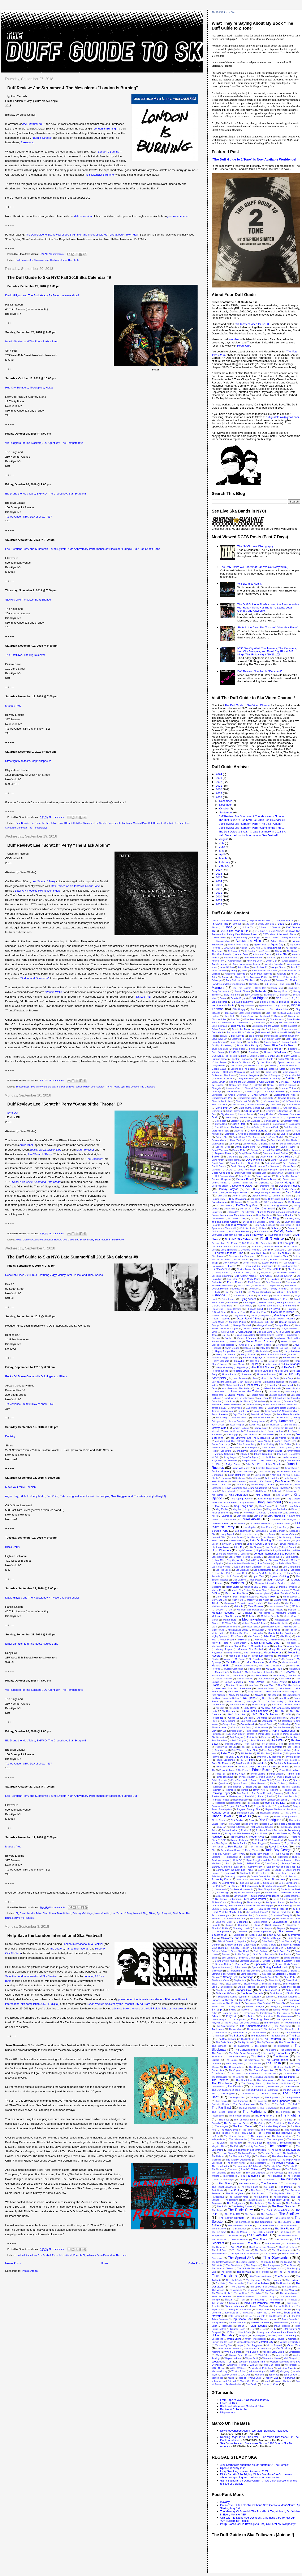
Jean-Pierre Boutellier (288, 1414)
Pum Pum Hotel (239, 1780)
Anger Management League (246, 964)
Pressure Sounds (267, 1766)
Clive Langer (259, 1117)
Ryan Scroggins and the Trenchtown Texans (268, 1860)
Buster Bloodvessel (242, 1059)
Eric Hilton (232, 1279)
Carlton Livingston (249, 1075)
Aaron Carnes (271, 937)
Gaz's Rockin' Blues (249, 1318)
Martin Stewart (290, 1597)
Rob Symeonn (251, 1824)
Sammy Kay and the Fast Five (283, 1866)
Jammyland (236, 1408)
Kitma (294, 1509)
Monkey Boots (293, 1646)
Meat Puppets (276, 1610)
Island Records (272, 1388)
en (255, 1272)
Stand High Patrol (249, 1974)
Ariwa (18, 1239)
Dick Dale (222, 1196)
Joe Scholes (285, 1434)
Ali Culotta (250, 951)
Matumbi (238, 1606)
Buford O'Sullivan (275, 1052)
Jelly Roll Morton (239, 1417)
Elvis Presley (294, 1269)
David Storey (238, 1166)
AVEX (276, 977)
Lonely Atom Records (239, 1557)
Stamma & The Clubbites (224, 1974)
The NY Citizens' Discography (255, 546)
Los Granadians (291, 1566)
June (222, 846)
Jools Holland (269, 1457)
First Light (292, 1292)
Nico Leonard (273, 1691)
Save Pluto (280, 1873)
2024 (219, 774)
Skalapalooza (279, 1921)
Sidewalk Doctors (290, 1892)
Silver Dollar (240, 1895)
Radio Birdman (234, 1787)
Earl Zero (279, 1250)
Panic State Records (268, 1734)
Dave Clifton (249, 1157)
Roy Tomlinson (257, 1847)
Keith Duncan (290, 1478)
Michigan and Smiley (238, 1630)
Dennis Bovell (245, 1179)
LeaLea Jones (282, 1523)
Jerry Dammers (281, 1421)
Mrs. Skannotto (255, 1662)
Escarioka (291, 1282)
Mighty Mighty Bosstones (282, 1633)
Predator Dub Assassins (287, 1763)
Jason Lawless (220, 1414)
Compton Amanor (291, 1121)
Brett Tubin (291, 1039)
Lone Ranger (218, 1557)
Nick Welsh (234, 1691)
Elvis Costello (273, 1269)
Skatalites (239, 1934)
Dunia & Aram (272, 1246)
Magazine (216, 1587)
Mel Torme (264, 1613)
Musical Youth (254, 1669)
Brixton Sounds (289, 1042)
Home (104, 2263)
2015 (219, 877)
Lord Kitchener (293, 1557)
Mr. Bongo (240, 1659)
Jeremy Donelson (237, 1421)
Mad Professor (85, 1149)
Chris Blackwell (256, 1104)
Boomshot (217, 1032)
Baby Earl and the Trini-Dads (240, 980)
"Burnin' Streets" (42, 137)
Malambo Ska (251, 1587)
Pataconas (266, 1737)
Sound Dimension (269, 1957)
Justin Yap (260, 1475)
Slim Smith (268, 1941)
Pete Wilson (237, 1750)
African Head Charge (238, 945)
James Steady (219, 1408)
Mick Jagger (258, 1630)
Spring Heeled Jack (275, 1967)
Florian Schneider (281, 1295)
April (222, 854)
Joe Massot (268, 1434)
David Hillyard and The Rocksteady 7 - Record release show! (42, 295)
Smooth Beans (260, 1948)
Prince (285, 1766)
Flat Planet (239, 1295)
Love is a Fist (222, 1573)
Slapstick (241, 1941)
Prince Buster (262, 1770)
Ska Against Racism (275, 1902)
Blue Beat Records (254, 1019)
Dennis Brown (269, 1179)
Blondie (292, 1016)
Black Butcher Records (250, 1013)
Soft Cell (292, 1947)
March (223, 858)
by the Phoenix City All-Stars (118, 2003)
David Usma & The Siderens (264, 1166)
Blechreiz (278, 1016)
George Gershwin (220, 1325)
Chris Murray (223, 1107)
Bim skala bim (278, 1009)
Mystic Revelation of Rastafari (259, 1672)
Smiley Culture (268, 1945)
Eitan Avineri (218, 1266)
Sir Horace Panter (255, 1898)
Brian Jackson (219, 1042)
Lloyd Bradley (271, 1547)
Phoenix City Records (269, 1756)
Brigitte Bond (253, 1042)
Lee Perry (283, 1527)
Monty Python (233, 1653)
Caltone (272, 1065)
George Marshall (242, 1325)
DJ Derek (255, 1199)
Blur (271, 1022)
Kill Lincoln (277, 1491)
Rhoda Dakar (221, 1816)
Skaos (256, 1928)
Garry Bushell (239, 1315)
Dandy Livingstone (245, 1146)
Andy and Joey (254, 961)
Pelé (281, 1744)
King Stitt (279, 1506)
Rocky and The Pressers (237, 1833)
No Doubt (273, 1694)
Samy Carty (264, 1870)
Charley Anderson (275, 1091)
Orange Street (229, 1724)
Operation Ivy (269, 1720)
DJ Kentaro (236, 1202)
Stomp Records (246, 1986)
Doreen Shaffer (284, 1215)
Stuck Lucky (276, 1993)
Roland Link (278, 1840)
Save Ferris (262, 1873)
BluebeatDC (245, 1022)
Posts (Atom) (30, 2270)
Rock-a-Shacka (229, 1830)
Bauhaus (284, 995)
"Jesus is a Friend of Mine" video (228, 920)
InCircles (293, 1382)
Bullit (243, 1056)
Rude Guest (282, 1853)
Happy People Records (227, 1351)
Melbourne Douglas (286, 1613)
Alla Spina (292, 951)
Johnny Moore (293, 1451)
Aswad (225, 977)
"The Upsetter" (94, 1158)
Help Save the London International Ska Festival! (54, 1935)
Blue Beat (235, 1019)
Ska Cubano (230, 1908)
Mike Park (269, 1636)
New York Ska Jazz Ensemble (233, 1688)
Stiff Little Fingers (270, 1984)
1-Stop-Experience (284, 920)
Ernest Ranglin (235, 1282)
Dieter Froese (239, 1195)
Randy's (274, 1790)
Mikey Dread (227, 1639)
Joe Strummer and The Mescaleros (48, 260)
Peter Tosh (227, 1753)
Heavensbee (290, 1357)
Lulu (246, 1576)
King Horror (294, 1503)
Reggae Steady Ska (248, 1809)
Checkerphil (267, 1098)
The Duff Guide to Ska (223, 12)
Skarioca (242, 1931)
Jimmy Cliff (219, 1427)
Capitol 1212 (219, 1068)
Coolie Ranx (238, 1123)
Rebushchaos (236, 1803)
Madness (237, 1583)
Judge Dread (233, 1464)
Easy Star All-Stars (280, 1253)
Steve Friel (291, 1980)
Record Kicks (253, 1803)
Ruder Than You (264, 1857)
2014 (219, 881)
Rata (260, 1796)
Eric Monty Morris (251, 1279)
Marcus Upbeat (262, 1593)
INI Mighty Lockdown (233, 1385)
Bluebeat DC (228, 1022)
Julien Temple (273, 1464)
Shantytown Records (272, 1886)
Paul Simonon (258, 1740)
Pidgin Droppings (225, 1759)
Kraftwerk (291, 1512)
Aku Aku (255, 948)
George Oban (264, 1325)
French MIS (289, 1305)
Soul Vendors (228, 1958)
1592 (281, 923)
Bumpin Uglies (257, 1056)
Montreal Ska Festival (250, 1649)
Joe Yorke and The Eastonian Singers (234, 1441)
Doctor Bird (229, 1209)
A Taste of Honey (238, 937)
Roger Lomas (237, 1836)
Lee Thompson (243, 1530)
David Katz (254, 1163)
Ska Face (247, 1908)
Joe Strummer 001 (33, 124)
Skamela (229, 1925)
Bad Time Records (242, 988)
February (225, 862)
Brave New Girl (219, 1039)
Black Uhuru (12, 1546)
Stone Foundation (268, 1987)
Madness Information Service (270, 1583)
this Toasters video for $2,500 (252, 324)
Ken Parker (241, 1484)
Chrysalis (217, 1110)
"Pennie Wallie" (54, 992)
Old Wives (262, 1718)
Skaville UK (274, 1934)
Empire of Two (241, 1272)
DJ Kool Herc (253, 1202)
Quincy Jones (240, 1783)
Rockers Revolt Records (269, 1830)
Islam (257, 1388)
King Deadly (282, 1495)
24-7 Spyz (260, 931)
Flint (251, 1295)
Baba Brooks (290, 977)
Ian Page (244, 1382)
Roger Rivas (256, 1836)
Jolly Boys (282, 1454)
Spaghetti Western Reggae (287, 1961)
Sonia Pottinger (261, 1951)
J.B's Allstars (274, 1391)
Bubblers (292, 1049)
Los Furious (272, 1567)
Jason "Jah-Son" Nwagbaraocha (281, 1411)
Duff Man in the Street (280, 1235)
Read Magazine (241, 1800)
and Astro (271, 958)
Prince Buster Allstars (290, 1770)
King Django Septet (269, 1498)
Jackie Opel (258, 1395)
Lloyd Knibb (262, 1550)
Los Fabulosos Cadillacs (248, 1566)
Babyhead (265, 980)
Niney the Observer (239, 1694)
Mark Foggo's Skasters (244, 1597)
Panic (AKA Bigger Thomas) (240, 1734)
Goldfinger (87, 1913)
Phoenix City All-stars (84, 2255)
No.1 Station (268, 1698)
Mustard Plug (13, 705)
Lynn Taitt (258, 1576)
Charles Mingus (253, 1091)
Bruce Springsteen (258, 1049)
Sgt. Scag (232, 1886)
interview (233, 339)
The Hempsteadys (37, 827)
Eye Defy (253, 1289)
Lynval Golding (279, 1576)
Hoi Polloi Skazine (263, 1367)
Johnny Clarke (274, 1450)
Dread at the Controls (254, 1222)
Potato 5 (261, 1763)
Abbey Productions (291, 937)
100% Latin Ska (266, 924)
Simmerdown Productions (265, 1895)
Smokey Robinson (240, 1948)
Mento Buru (230, 1619)
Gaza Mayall (218, 1322)
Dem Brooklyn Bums (286, 1176)
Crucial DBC (270, 1134)
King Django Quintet (241, 1498)
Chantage (216, 1091)
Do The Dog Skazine (276, 1205)
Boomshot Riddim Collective (240, 1032)
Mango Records (220, 1590)
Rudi (294, 1857)
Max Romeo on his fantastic (75, 886)
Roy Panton (218, 1847)
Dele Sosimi (245, 1176)
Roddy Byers (280, 1833)
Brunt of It (277, 1048)
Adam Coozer (279, 941)
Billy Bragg (239, 1009)
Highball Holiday (225, 1367)
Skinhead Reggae (272, 1938)
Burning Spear (220, 1059)
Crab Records (290, 1127)
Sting (214, 1987)
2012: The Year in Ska (234, 930)
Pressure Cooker (225, 1766)
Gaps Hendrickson (282, 1312)
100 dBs (237, 924)
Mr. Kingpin (272, 1659)
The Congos (132, 1086)
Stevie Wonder (251, 1984)
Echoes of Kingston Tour (274, 1256)
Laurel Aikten (229, 1519)
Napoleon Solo (258, 1675)
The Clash (73, 260)
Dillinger (276, 1195)
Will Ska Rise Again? (250, 583)
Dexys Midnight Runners (267, 1192)
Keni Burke (285, 1484)
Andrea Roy (218, 961)
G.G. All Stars (219, 1312)
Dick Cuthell (293, 1192)
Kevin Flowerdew (281, 1487)
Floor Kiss (263, 1295)
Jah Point (263, 1398)
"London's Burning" (108, 151)
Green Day (235, 1341)
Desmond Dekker (242, 1185)
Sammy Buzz (288, 1863)
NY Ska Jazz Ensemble (254, 1711)
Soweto (266, 1961)
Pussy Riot (265, 1780)
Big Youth (281, 1005)
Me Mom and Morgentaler (250, 1610)
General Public (237, 1321)
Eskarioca (259, 1285)
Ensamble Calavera (287, 1272)
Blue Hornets (276, 1019)
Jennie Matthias (261, 1417)
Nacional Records (220, 1675)
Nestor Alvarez (279, 1682)
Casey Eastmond (245, 1078)
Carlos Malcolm (289, 1072)
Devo (214, 1192)
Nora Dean (284, 1698)
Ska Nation (261, 1915)
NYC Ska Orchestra (265, 1714)
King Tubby (294, 1506)
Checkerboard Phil (222, 1097)
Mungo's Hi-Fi (220, 1665)
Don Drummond (265, 1208)
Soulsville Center (247, 1958)
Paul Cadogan (239, 1740)
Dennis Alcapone (221, 1179)
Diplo (288, 1196)
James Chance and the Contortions (280, 1404)
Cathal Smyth (218, 1082)
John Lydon (285, 1447)
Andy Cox (271, 960)
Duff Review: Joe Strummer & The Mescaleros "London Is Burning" (72, 87)
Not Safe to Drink (238, 1705)
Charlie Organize (237, 1095)
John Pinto (226, 1451)
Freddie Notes (266, 1302)
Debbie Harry (293, 1173)
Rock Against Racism (261, 1826)
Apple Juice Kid (260, 967)
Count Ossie (253, 1127)
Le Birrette (239, 1523)
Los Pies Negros (223, 1570)
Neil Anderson (266, 1678)
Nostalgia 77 (253, 1701)
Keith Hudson (219, 1481)
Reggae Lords (282, 1806)
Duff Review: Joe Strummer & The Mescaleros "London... (253, 816)
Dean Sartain (276, 1173)
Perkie (244, 1747)
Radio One (251, 1787)
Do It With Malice (223, 1205)
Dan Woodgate (250, 1144)
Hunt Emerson (240, 1378)
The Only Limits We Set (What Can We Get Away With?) (254, 566)
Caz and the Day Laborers (242, 1082)
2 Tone (227, 927)
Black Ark (229, 1013)
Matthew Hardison (221, 1606)
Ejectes (232, 1266)
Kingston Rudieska (276, 1509)
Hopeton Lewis (240, 1370)
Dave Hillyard (65, 823)
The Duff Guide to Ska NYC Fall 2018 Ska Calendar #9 (59, 277)
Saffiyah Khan (253, 1863)
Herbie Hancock (272, 1364)
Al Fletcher (291, 948)
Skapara (268, 1928)
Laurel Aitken (250, 1519)
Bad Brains (269, 984)
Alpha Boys (241, 954)
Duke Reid (240, 1246)
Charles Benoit (233, 1091)
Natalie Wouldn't (224, 1679)
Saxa (293, 1873)
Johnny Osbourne (225, 1453)
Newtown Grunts (266, 1688)
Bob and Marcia (287, 1022)
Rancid (244, 1790)
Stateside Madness (285, 1973)
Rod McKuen (261, 1833)
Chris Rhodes (272, 1108)
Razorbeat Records (287, 1796)
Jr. (279, 1460)
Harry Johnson (248, 1354)
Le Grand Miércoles (260, 1523)
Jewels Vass (255, 1425)
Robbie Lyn (119, 1086)
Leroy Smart (236, 1537)
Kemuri (252, 1481)
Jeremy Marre (258, 1421)
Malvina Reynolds (288, 1587)
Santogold (245, 1873)
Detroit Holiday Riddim (257, 1189)
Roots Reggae (259, 1843)
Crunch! (284, 1134)
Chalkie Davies (287, 1084)
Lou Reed (295, 1570)
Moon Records (273, 1652)
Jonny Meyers (230, 1457)
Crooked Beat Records (249, 1134)
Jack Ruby (291, 1391)
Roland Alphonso (239, 1840)
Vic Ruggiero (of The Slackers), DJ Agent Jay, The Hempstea (42, 442)
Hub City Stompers (83, 823)
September (226, 812)
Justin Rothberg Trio (239, 1474)
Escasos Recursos (222, 1285)
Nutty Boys (249, 1707)
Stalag (294, 1971)
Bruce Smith (239, 1049)
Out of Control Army (241, 1727)
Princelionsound (224, 1776)
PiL (241, 1760)
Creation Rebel (283, 1130)
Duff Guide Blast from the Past (227, 1235)
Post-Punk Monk (244, 1763)
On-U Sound (228, 1720)
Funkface (291, 1308)
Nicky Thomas (255, 1692)
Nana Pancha (239, 1675)
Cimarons (270, 1111)
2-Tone (262, 927)
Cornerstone (279, 1124)
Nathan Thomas (245, 1679)
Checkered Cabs (247, 1097)
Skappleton (294, 1928)
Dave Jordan (218, 1160)
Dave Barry (232, 1157)
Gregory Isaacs (262, 1344)
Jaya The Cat (239, 1414)
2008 (219, 904)
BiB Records (282, 998)
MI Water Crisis (229, 1623)
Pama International (76, 1948)
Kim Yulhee (218, 1495)
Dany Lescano (293, 1150)
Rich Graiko (263, 1816)
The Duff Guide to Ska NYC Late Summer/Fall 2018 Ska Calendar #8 (72, 1257)
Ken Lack (226, 1484)
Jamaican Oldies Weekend (226, 1404)
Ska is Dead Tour (281, 1912)
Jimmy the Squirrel (283, 1428)
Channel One (233, 1088)
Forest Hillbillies (271, 1299)
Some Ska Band (240, 1951)
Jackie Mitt (217, 1395)
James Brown (252, 1404)
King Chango (262, 1494)
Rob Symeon (234, 1824)
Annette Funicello (273, 964)
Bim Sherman (257, 1009)
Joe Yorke (295, 1438)
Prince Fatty (237, 1773)
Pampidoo (217, 1734)
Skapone (281, 1928)
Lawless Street (220, 1523)
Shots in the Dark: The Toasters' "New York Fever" (267, 627)
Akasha (243, 948)
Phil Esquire (262, 1753)
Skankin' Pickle (220, 1928)
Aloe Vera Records (221, 954)
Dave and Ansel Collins (275, 1153)
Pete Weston (221, 1750)
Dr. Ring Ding (270, 1218)
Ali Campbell (234, 951)
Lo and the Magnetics (226, 1554)
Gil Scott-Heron (251, 1328)
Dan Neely (291, 1140)
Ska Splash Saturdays (260, 1918)
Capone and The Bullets (243, 1069)
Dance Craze (268, 1143)
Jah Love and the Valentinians (239, 1398)
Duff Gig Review (284, 1231)
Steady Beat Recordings (238, 1977)
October (224, 808)
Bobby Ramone (219, 1029)
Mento (215, 1620)
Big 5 (294, 998)
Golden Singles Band (245, 1335)
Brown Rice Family (247, 1045)
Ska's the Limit (224, 1922)
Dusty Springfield (229, 1250)
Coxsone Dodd (271, 1127)
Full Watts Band (254, 1308)
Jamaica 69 (290, 1401)
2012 (219, 889)
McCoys (220, 1610)
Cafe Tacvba (236, 1065)
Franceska (233, 1302)
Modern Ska (231, 1646)
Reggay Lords (221, 1812)
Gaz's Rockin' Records (282, 1318)
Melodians (251, 1616)
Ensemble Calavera (221, 1276)
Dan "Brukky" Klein (240, 1140)
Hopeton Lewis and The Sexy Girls (271, 1371)
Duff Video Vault (221, 1246)
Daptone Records (224, 1153)
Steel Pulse (179, 1913)
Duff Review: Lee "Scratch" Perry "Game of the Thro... (251, 827)
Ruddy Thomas (252, 1850)
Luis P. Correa (232, 1576)
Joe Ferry (292, 1431)
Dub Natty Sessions (265, 1225)
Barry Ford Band (232, 995)
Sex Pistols (217, 1886)
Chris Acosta (238, 1104)
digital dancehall (260, 1196)
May (222, 850)
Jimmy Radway (241, 1428)
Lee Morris (266, 1527)
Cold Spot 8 (220, 1121)
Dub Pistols (285, 1225)
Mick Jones (274, 1629)
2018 (219, 797)
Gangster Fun (258, 1312)
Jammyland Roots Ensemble (282, 1408)
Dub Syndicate (247, 1228)
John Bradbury (221, 1444)
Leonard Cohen (288, 1534)
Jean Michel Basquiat (261, 1414)
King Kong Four (243, 1506)
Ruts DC (237, 1860)
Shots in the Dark (290, 1889)
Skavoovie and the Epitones (238, 1938)
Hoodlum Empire (220, 1371)
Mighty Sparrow (219, 1636)
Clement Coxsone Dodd (35, 1239)
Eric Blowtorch (284, 1275)
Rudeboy (247, 1857)
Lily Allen (226, 1544)
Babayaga (217, 980)
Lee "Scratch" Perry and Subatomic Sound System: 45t (38, 1795)
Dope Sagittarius (264, 1215)
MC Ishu (296, 1606)
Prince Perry (293, 1773)
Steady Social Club (269, 1977)
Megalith (292, 1610)
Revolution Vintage (269, 1813)
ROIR (223, 1840)
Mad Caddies (239, 1580)
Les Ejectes (253, 1537)
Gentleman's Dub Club (262, 1322)
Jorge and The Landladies (225, 1460)
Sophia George (241, 1954)
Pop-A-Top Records (287, 1760)
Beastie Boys (23, 1086)
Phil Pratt (277, 1753)
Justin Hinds (264, 1472)
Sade (239, 1863)
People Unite (294, 1744)
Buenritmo (253, 1052)
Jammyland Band (255, 1408)
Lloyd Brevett (289, 1547)
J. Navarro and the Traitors (244, 1391)
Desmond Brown (220, 1186)
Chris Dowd (275, 1104)
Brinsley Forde (271, 1042)
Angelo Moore (220, 964)
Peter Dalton (268, 1750)
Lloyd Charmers (221, 1550)
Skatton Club (255, 1935)
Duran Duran (290, 1246)
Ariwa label (26, 1145)
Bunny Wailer (290, 1056)
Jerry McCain (218, 1425)
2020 (219, 789)
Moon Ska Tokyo (238, 1655)
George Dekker (287, 1321)
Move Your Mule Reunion (20, 1487)
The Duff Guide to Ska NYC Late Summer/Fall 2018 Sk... (253, 831)
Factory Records (278, 1289)
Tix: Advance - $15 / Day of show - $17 (28, 516)
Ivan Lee (219, 1391)
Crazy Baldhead (257, 1130)
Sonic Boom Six (281, 1951)
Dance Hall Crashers (290, 1144)
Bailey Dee (260, 988)
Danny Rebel (239, 1150)
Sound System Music (225, 1961)
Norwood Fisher (232, 1701)
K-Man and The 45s (280, 1475)
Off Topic (248, 1718)
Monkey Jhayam (224, 1649)
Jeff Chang (221, 1417)
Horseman (246, 1374)
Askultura (281, 974)
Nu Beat (220, 1708)
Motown (227, 1659)
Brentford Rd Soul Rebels (245, 1039)
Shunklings (223, 1892)
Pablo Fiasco (252, 1731)
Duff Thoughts (285, 1243)
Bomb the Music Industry (246, 1029)
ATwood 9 (240, 977)
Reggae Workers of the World (281, 1809)
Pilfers (152, 1913)
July (222, 843)
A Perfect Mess (219, 937)
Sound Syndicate (292, 1958)
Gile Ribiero (270, 1328)
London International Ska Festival (82, 1944)
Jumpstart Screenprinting (268, 1468)
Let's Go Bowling (260, 1540)
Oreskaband (247, 1724)
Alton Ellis (281, 954)
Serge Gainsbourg (288, 1883)
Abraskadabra (223, 941)
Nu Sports (234, 1708)
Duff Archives (218, 1231)
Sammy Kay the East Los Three (234, 1869)
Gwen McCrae (232, 1348)
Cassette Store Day (270, 1078)
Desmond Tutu (267, 1186)
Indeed (215, 1385)
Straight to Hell (223, 1990)
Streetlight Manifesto (16, 827)
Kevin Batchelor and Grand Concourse (246, 1487)
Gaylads (265, 1315)
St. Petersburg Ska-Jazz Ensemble (243, 1971)
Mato (260, 1603)
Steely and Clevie (220, 1980)
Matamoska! (230, 1603)
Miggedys (258, 1633)
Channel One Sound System (259, 1088)
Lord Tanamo (270, 1560)
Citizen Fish (285, 1110)
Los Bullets (264, 1563)
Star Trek (266, 1974)
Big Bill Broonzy (267, 1002)
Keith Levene (238, 1481)
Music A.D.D (279, 1666)
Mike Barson (237, 1636)
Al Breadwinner (272, 947)
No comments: (57, 254)
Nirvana (259, 1694)
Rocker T (246, 1830)
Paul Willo (277, 1740)
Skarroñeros (219, 1934)
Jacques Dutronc (277, 1395)
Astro (214, 977)
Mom (244, 1646)
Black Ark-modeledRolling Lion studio (37, 890)
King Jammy (222, 1506)
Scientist (216, 1876)
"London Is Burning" (105, 128)
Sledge (254, 1941)
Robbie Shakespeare (288, 1823)
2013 (219, 885)
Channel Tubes (287, 1088)
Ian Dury (288, 1378)
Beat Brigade (22, 823)
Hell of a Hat (256, 1361)
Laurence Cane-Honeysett (284, 1519)
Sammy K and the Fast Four (227, 1866)
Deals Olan (260, 1173)
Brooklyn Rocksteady (222, 1045)
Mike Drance (254, 1636)
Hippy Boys (242, 1367)
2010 (219, 896)
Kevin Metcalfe (229, 1491)
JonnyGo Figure (250, 1457)
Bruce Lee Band (220, 1049)
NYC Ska (280, 1711)
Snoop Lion (277, 1948)
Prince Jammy (258, 1774)
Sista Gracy (236, 1902)
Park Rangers (236, 1737)
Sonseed (226, 1954)
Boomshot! (264, 1032)
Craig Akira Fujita (220, 1131)
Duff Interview (254, 1234)
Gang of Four (238, 1312)
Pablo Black (236, 1731)
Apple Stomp (279, 967)
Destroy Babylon (228, 1189)
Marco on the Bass (236, 1593)
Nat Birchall (294, 1675)
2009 (219, 900)
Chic (258, 1101)
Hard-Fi (248, 1351)
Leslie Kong (285, 1537)
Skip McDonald (225, 1941)
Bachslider (254, 984)
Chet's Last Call (243, 1101)
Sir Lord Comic (219, 1902)
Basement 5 (270, 995)
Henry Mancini (239, 1364)
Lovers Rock (241, 1573)
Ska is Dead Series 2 (257, 1912)
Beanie (223, 998)
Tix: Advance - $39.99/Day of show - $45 (29, 1404)
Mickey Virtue (218, 1633)
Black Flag (271, 1013)
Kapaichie (227, 1478)
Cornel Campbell (261, 1124)
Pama (265, 1731)
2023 (219, 777)
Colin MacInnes (252, 1121)
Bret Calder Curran (271, 1039)
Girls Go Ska (227, 1332)
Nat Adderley (278, 1675)
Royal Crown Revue (231, 1850)
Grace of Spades (246, 1338)
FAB (264, 1289)
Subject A (256, 1997)
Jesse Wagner (237, 1425)
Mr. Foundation (256, 1659)
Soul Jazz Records (263, 1954)
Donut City (217, 1212)
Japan (257, 1411)
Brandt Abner (289, 1035)
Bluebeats (260, 1022)
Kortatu (262, 1513)
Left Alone (261, 1531)
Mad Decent (256, 1580)
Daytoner (216, 1170)
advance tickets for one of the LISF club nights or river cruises (149, 2008)
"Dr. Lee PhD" (143, 996)
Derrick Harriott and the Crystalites (251, 1183)
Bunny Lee (274, 1055)
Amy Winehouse (253, 957)
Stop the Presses (290, 1986)
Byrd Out (12, 1112)
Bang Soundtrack (220, 991)
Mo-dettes (292, 1643)
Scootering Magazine (235, 1876)
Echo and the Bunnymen (242, 1256)
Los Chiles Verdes (221, 1567)
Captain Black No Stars (272, 1068)
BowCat (223, 1036)
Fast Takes (295, 1289)
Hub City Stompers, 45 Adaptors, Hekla (29, 387)
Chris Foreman (293, 1104)
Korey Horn (249, 1513)
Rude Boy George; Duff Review (228, 1854)
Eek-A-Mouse (230, 1262)
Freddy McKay (245, 1306)
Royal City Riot (278, 1846)
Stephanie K (240, 1980)
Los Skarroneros (262, 1569)
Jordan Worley (289, 1457)
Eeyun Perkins (250, 1263)
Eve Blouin (290, 1285)
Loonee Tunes (275, 1557)
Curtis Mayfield (276, 1137)
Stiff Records (290, 1983)
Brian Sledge (236, 1042)
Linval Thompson (288, 1544)
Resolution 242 (246, 1812)
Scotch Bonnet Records (263, 1876)
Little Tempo (255, 1547)
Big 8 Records (220, 1001)
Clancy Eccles (265, 1114)
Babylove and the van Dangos (228, 984)
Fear (227, 1292)
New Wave (268, 1685)
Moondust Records (262, 1655)
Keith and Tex (271, 1478)
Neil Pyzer (285, 1678)
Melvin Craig (290, 1616)
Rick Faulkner (238, 1820)
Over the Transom (281, 1727)
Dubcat (262, 1228)
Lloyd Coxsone (244, 1550)
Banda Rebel (277, 988)
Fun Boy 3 (273, 1308)
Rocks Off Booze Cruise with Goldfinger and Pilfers (36, 1376)
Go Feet (225, 1334)
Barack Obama (242, 991)
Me (230, 1610)
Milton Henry (261, 1640)
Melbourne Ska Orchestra (226, 1616)
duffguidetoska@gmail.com (282, 417)
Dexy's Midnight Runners (235, 1192)
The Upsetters (147, 1086)
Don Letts (288, 1208)
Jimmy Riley (261, 1428)
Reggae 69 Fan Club (238, 1806)
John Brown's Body (246, 1444)
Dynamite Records (250, 1250)
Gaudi (254, 1315)
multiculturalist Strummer (100, 174)
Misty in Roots (220, 1642)
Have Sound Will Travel (273, 1354)
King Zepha (221, 1509)
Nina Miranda (218, 1695)
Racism (293, 1783)
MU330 (273, 1662)
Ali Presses (264, 951)
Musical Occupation (233, 1669)
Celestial (258, 1085)
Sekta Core (268, 1883)
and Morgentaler (289, 958)
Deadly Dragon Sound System (278, 1169)
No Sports (249, 1698)
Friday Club (217, 1309)
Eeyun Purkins (270, 1262)
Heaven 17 (272, 1358)
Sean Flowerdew (106, 2255)
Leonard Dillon (219, 1537)
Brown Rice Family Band (278, 1045)
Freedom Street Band (267, 1306)
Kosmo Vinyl (276, 1513)
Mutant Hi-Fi (222, 1672)
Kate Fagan (255, 1478)
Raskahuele (218, 1796)
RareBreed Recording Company (267, 1793)
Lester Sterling (237, 1540)
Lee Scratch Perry (104, 823)
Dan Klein (276, 1140)
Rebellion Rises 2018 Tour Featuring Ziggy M (32, 1274)
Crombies (229, 1134)
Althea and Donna (262, 954)
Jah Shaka (245, 1401)
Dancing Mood (222, 1147)
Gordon (216, 1338)
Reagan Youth (259, 1800)
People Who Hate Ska (226, 1747)
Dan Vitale (233, 1144)
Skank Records (273, 1925)
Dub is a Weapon (236, 1224)
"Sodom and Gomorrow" (34, 978)
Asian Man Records (261, 973)
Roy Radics (235, 1846)
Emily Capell (222, 1272)
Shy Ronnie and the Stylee (247, 1892)
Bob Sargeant (290, 1026)
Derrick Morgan (284, 1182)
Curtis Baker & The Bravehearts (249, 1137)
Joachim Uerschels (233, 1431)
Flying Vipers (248, 1299)
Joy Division (266, 1460)
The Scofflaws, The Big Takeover (25, 654)
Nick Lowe (285, 1688)
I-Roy (263, 1378)
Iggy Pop (257, 1382)
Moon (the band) (252, 1653)
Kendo (271, 1484)
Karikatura (240, 1478)
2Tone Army (275, 931)
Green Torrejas (289, 1341)
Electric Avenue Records (249, 1269)
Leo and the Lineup (249, 1534)
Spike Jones (241, 1967)
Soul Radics (285, 1954)
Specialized (261, 1964)
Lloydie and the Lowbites (286, 1550)
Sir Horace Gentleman (227, 1899)
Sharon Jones (293, 1886)
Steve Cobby (275, 1980)
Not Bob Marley (274, 1701)
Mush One (264, 1666)
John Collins (285, 1444)
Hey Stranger (292, 1364)
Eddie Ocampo (241, 1259)
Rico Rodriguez (270, 1820)
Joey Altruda (264, 1441)
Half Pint (296, 1348)
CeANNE (284, 1081)
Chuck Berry (233, 1110)
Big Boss (284, 1001)
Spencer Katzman (221, 1967)
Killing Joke (291, 1491)
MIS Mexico (291, 1640)
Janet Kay (243, 1411)
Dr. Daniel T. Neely (237, 1218)
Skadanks (242, 1921)
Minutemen (276, 1640)
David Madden (271, 1163)
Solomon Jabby (219, 1951)
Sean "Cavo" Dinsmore (247, 1879)
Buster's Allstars (241, 1062)
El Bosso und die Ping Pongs (257, 1266)
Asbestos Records (235, 973)
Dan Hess (261, 1140)
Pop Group (267, 1760)
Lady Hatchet (243, 1516)
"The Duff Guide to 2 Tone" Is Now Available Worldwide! (254, 159)
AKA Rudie (229, 948)
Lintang (238, 1544)
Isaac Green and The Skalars (236, 1388)
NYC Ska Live (236, 1714)
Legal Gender (277, 1530)
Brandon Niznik (271, 1036)
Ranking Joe (290, 1790)
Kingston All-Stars (253, 1509)
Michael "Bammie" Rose (254, 1623)
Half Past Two (281, 1348)
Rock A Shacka (238, 1827)
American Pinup (231, 958)
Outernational (261, 1727)
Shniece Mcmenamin (241, 1889)
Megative (247, 1612)
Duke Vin (255, 1246)
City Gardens (227, 1114)
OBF (288, 1714)
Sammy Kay (255, 1866)
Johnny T (244, 1454)
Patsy (279, 1737)
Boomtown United (283, 1032)
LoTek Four (281, 1570)
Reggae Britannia (262, 1806)
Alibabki (278, 951)
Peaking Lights (232, 1744)
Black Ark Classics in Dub (45, 1149)
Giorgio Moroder (289, 1328)
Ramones (231, 1790)
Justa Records (244, 1471)
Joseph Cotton (249, 1460)
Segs (256, 1883)
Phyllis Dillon (293, 1756)
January (224, 865)
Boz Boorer (254, 1036)
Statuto (215, 1977)
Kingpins (237, 1509)
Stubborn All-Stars (226, 1993)
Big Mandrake (265, 1006)
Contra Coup (221, 1124)
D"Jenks (293, 1137)
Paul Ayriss (291, 1737)
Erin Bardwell (272, 1279)
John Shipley (256, 1451)
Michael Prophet (272, 1627)
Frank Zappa (248, 1302)
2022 (219, 781)
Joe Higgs (232, 1434)
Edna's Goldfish (279, 1259)
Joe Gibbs (68, 1239)
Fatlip (217, 1292)
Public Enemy (266, 1777)
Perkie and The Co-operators (266, 1746)
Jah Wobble (260, 1401)
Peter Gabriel (284, 1750)
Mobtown (216, 1646)
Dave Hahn (266, 1156)
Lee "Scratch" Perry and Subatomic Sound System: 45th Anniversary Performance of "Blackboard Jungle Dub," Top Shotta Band (82, 548)
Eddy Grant (260, 1259)
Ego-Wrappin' (290, 1263)
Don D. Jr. (245, 1209)
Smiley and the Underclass (240, 1944)
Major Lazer (232, 1586)
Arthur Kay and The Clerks (264, 971)
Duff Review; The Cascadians (257, 1243)
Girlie (214, 1332)
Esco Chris (244, 1285)
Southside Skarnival (249, 1961)
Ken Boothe (282, 1481)
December (226, 801)
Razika (270, 1796)
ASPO (294, 974)
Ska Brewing (285, 1905)
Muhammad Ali (289, 1662)
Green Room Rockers (260, 1341)
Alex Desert (217, 951)
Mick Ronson (290, 1630)
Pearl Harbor (250, 1744)
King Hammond (269, 1502)
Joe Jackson (250, 1434)
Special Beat (242, 1964)
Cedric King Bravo (238, 1085)
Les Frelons (269, 1537)
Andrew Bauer (235, 961)
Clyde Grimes (293, 1117)
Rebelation (220, 1803)
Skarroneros (285, 1931)
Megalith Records (223, 1612)
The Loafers (56, 1948)
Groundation (282, 1345)
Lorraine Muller (289, 1560)
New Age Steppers (235, 1685)
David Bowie (218, 1163)
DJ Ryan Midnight (274, 1202)
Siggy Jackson (222, 1896)
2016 (219, 873)
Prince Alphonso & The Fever (233, 1770)
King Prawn (265, 1506)
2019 (219, 793)
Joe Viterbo (280, 1438)
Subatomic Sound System (232, 1996)
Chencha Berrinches (222, 1101)
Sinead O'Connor (292, 1896)
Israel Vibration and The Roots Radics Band (31, 341)
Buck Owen (218, 1052)
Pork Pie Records (221, 1763)
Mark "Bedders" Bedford (287, 1593)
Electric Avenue (221, 1269)
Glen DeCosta (283, 1332)
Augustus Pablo (258, 977)
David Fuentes (237, 1163)
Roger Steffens (278, 1837)
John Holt (234, 1447)
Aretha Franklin (219, 971)
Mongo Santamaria (260, 1646)
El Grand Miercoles (287, 1266)
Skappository (224, 1931)
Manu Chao (261, 1590)
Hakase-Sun (249, 1348)
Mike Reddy (286, 1636)
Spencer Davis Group (286, 1964)
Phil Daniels (247, 1753)
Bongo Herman (289, 1029)
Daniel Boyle (67, 1086)
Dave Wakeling (255, 1159)
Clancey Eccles (245, 1114)
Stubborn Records (252, 1993)
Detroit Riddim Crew (284, 1189)
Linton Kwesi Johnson (260, 1543)
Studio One (118, 1239)
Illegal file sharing (274, 1381)
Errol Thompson (273, 1282)
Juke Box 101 (253, 1464)
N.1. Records (287, 1672)
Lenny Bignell (227, 1534)
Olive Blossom (278, 1718)
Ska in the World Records (273, 1908)
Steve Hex (217, 1984)
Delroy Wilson (263, 1176)
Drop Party (274, 1222)
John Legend (251, 1447)
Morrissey (283, 1655)
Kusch (215, 1516)
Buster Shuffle (265, 1059)
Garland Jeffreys (220, 1315)
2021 (219, 785)
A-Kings (255, 937)
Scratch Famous (288, 1876)
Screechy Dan (220, 1879)
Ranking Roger (221, 1793)
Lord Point (254, 1560)
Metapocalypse (282, 1620)
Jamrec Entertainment (222, 1411)
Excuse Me (238, 1288)
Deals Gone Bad (243, 1173)
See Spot (244, 1883)
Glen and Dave (264, 1332)
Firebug (279, 1292)
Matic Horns (247, 1603)
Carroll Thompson (272, 1075)
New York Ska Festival (289, 1685)
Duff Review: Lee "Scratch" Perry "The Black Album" (58, 845)
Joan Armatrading (255, 1431)
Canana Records (288, 1065)
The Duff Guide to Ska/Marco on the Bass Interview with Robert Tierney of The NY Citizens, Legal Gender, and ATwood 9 (268, 607)
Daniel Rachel (288, 1146)
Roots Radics (240, 1843)
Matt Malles (274, 1603)
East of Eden (294, 1250)
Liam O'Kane (283, 1540)
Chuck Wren (251, 1110)
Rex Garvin (290, 1813)
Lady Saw (258, 1516)
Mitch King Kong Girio (265, 1642)
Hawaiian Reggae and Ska (225, 1358)
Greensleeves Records (223, 1345)
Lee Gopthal (249, 1527)
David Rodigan (290, 1163)
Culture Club (222, 1137)
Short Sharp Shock (267, 1889)
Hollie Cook (288, 1367)
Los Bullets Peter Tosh (286, 1563)
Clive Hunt (244, 1117)
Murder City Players (245, 1666)
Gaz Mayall (281, 1315)
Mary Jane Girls (220, 1600)
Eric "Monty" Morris (245, 1275)
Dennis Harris (290, 1179)
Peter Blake (252, 1750)
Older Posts (196, 2263)
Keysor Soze (246, 1491)
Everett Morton (220, 1288)
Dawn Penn (289, 1166)
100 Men (249, 924)
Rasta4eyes (235, 1796)
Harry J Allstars (292, 1351)
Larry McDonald (276, 1515)
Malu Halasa (268, 1587)
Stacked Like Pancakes (176, 823)
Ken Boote (265, 1481)
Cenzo (270, 1085)
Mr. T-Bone (233, 1662)
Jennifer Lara (281, 1417)
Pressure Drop (246, 1767)
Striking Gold (293, 1990)
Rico (251, 1820)
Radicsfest (217, 1787)
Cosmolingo (294, 1124)
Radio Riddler (269, 1786)
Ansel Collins (227, 967)
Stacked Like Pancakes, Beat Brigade (28, 599)
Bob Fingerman (219, 1026)
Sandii (278, 1870)
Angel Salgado (289, 961)
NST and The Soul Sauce (286, 1704)
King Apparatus (238, 1494)
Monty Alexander (278, 1649)
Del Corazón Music (224, 1176)
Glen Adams (245, 1331)
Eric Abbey (266, 1275)
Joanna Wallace (276, 1431)
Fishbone (218, 1295)
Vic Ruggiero (27, 1918)
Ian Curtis (274, 1378)
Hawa (294, 1354)
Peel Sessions (268, 1744)
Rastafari (249, 1796)
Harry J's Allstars (226, 1354)
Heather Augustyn (252, 1357)
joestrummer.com (177, 216)
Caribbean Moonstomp (234, 1072)
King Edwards (247, 1503)
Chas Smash (259, 1094)
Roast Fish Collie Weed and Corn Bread (36, 1181)
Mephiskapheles (123, 823)
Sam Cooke (271, 1863)
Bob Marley (238, 1025)
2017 (219, 869)
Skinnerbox (293, 1938)
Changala (216, 1088)
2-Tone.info (275, 927)
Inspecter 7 (253, 1384)
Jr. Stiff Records (292, 1460)
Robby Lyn (221, 1827)
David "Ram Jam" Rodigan (284, 1160)
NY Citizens (228, 1711)
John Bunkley (267, 1444)
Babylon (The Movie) (286, 980)
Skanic (257, 1925)
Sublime (269, 1997)
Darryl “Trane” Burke (249, 1153)
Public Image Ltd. (287, 1776)
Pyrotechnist (281, 1780)
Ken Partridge (257, 1484)
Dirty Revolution (238, 1198)
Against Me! (260, 945)
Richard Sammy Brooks (285, 1816)
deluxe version (83, 216)
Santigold (229, 1873)
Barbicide (260, 991)
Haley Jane (264, 1348)
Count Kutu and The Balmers (229, 1127)
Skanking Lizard (241, 1928)
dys (81, 442)
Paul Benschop (219, 1740)
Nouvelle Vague (259, 1705)
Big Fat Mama (247, 1006)
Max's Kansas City (278, 1606)
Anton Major (243, 967)
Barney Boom (281, 991)
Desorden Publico (289, 1185)
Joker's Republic (263, 1453)
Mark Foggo (222, 1596)
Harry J (276, 1351)
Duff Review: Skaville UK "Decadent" (259, 671)
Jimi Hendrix (290, 1425)
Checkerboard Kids (285, 1094)
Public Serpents (219, 1780)
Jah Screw (230, 1401)
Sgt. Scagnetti (155, 823)
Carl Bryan (255, 1072)
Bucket (234, 1052)
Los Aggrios (217, 1563)
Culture (296, 1133)
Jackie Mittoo (83, 1086)
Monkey (277, 1646)
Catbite (290, 1078)
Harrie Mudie (262, 1351)
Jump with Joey (241, 1468)
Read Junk (243, 345)
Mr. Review (287, 1659)
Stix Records (227, 1987)
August (223, 839)
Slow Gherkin (285, 1941)
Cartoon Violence (223, 1078)
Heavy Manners (220, 1360)
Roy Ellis (289, 1843)
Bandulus (292, 988)
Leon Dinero (269, 1534)
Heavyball (239, 1360)
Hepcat (254, 1364)
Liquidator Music (221, 1547)
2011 (219, 892)
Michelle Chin (290, 1627)
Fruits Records (234, 1309)
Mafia (293, 1583)
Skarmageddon (262, 1931)
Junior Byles (291, 1468)
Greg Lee (244, 1345)
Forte (286, 1299)
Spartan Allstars (223, 1964)
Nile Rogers (291, 1692)
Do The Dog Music (247, 1205)
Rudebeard (231, 1856)
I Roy (254, 1378)
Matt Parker (291, 1603)
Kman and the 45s (221, 1513)
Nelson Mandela (233, 1681)
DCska (229, 1170)
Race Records (258, 1783)
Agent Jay (277, 944)
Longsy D (259, 1557)
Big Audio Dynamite (243, 1001)
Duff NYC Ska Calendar (239, 1239)
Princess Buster (247, 1777)
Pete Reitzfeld (293, 1747)
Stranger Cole (243, 1990)
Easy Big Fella (258, 1253)
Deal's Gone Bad (221, 1172)
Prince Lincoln (276, 1774)
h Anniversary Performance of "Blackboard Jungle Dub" (105, 1795)
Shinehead (220, 1889)
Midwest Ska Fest (239, 1633)
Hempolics (284, 1361)
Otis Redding (284, 1724)
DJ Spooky (294, 1202)
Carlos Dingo (270, 1072)
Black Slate (229, 1016)
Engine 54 (266, 1272)
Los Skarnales (242, 1570)
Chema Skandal (287, 1097)
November (226, 804)
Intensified (287, 1385)
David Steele (219, 1166)
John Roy (240, 1450)
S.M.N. (228, 1863)
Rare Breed (242, 1793)
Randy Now (259, 1790)
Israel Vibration (102, 1913)
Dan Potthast (218, 1144)
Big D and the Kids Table (44, 823)
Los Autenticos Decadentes (240, 1563)
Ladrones (227, 1515)
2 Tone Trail (249, 927)
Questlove (223, 1783)
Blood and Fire (219, 1019)
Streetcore (27, 142)
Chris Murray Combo (249, 1108)
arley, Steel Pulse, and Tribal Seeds (81, 1274)
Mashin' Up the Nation (258, 1600)
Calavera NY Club (255, 1065)
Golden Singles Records (271, 1335)
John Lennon (268, 1447)
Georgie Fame (282, 1325)
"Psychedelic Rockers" (260, 920)
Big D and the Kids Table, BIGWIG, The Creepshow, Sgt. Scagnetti (45, 493)
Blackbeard (264, 1016)
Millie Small (244, 1639)
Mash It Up (237, 1600)
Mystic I (237, 1672)
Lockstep (245, 1554)
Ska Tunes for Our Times (288, 1918)
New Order (254, 1685)
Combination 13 (271, 1121)
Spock (255, 1967)
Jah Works (274, 1401)
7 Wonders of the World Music (280, 934)
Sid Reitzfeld (270, 1892)
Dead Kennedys (246, 1169)
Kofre (237, 1512)
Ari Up (233, 970)
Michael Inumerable (230, 1627)
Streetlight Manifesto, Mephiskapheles (28, 760)
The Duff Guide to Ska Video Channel (247, 705)
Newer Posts (13, 2263)
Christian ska (290, 1108)
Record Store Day (274, 1802)
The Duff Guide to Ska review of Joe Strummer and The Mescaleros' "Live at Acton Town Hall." (82, 234)
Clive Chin (230, 1117)
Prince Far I (220, 1774)
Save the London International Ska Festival (31, 1976)
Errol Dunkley (254, 1282)
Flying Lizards (228, 1299)
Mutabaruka (294, 1669)
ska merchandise (244, 1915)
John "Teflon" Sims (285, 1440)
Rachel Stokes (277, 1783)
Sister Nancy (254, 1902)
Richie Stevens (219, 1820)
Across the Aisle (248, 940)
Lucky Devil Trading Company (267, 1573)
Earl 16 (267, 1249)
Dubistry (10, 1436)
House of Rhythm (266, 1374)
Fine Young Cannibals (258, 1292)
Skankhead (291, 1925)
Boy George (237, 1035)
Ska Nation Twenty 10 (281, 1915)
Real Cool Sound (278, 1800)
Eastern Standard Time (229, 1252)
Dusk (214, 1250)
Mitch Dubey (240, 1643)
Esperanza (275, 1285)
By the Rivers (264, 1062)
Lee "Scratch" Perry (43, 881)
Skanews (243, 1925)
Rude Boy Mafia (259, 1853)
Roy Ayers (275, 1843)
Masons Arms (280, 1600)
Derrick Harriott (219, 1183)
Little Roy (239, 1547)
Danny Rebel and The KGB (266, 1150)
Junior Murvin (220, 1471)
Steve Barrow (257, 1980)
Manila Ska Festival (241, 1590)
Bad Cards (285, 984)
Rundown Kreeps (220, 1860)
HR (281, 1374)
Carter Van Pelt (292, 1075)
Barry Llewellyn (252, 995)
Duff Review (22, 260)
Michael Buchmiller (279, 1623)
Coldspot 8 (235, 1121)
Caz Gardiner (266, 1081)
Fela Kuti (237, 1292)
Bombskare (271, 1029)
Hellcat (271, 1361)
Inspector (272, 1385)
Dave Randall (235, 1160)
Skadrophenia (260, 1922)
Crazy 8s (238, 1131)
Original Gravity (265, 1724)
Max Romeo (255, 1606)
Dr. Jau (254, 1218)
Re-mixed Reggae (220, 1800)
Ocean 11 (233, 1717)
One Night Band (249, 1721)
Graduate (264, 1338)
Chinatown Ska (271, 1101)
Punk (253, 1780)
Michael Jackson (252, 1627)
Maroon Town (268, 1596)
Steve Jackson (233, 1984)
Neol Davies (256, 1681)
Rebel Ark (295, 1800)
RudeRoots (282, 1857)
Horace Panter (229, 1374)
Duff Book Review (239, 1231)
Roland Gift (261, 1840)
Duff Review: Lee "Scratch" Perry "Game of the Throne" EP (64, 1104)
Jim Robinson (273, 1425)
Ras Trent (292, 1793)
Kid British (261, 1491)
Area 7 (294, 967)
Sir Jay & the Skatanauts (285, 1899)
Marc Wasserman (280, 1590)
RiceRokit (245, 1816)
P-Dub (223, 1731)
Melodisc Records (270, 1616)
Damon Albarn (219, 1140)
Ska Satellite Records (234, 1918)
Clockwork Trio (276, 1117)
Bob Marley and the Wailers (45, 1086)
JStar (218, 1464)
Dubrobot (292, 1228)
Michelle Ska (218, 1630)
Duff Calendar (261, 1231)
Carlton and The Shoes (223, 1075)
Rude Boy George (278, 1850)
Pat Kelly (252, 1737)
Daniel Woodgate (220, 1150)
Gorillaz (228, 1338)
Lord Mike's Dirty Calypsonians (230, 1560)
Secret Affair (228, 1882)
